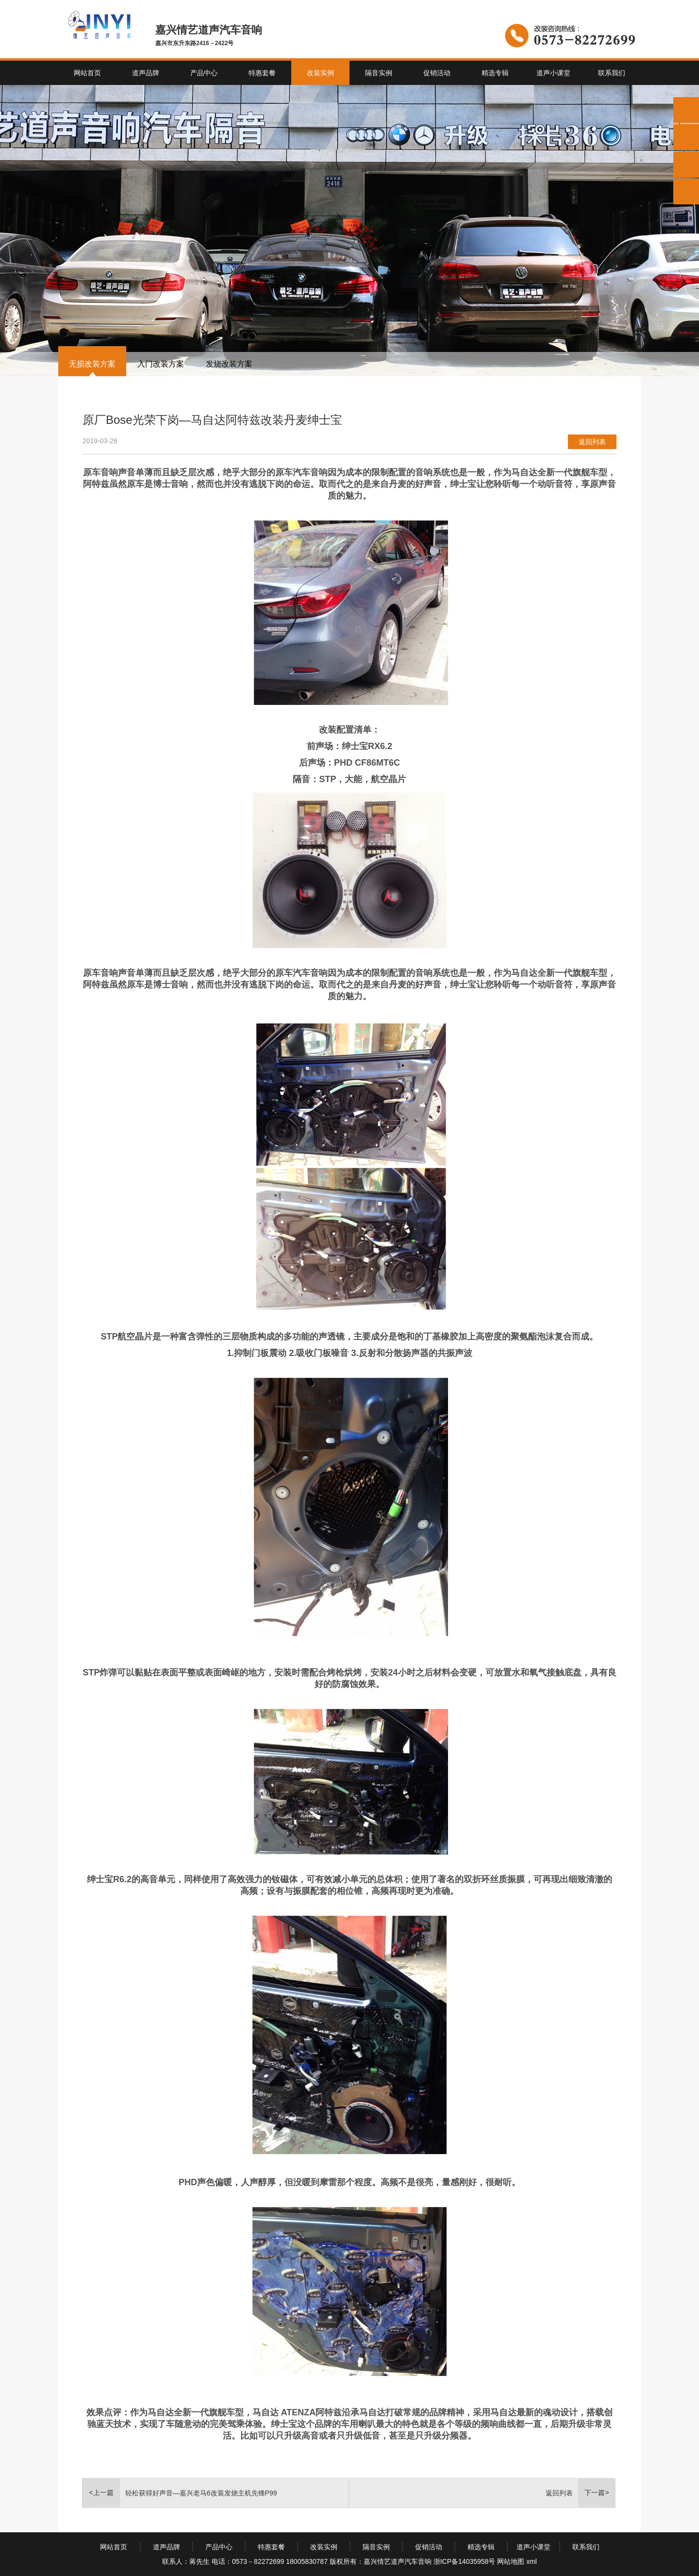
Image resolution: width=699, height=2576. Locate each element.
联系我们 (611, 73)
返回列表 (592, 442)
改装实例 (320, 73)
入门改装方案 (160, 364)
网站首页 (87, 73)
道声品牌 (145, 73)
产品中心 (203, 73)
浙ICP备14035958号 (464, 2561)
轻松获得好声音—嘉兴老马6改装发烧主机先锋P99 (201, 2493)
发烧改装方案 (229, 364)
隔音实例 (378, 73)
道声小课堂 (553, 73)
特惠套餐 (262, 73)
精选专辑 (495, 73)
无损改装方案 (92, 364)
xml (531, 2561)
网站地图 (510, 2561)
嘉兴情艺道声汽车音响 (398, 2561)
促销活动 (436, 73)
